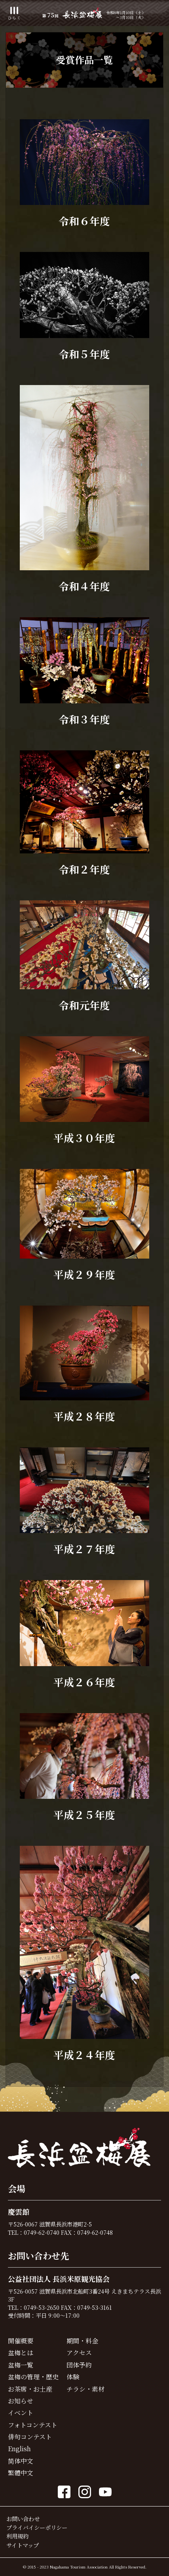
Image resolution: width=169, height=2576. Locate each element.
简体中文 (20, 2460)
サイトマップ (22, 2545)
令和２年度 (84, 869)
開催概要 (20, 2340)
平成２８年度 (84, 1416)
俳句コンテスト (30, 2436)
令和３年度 (84, 719)
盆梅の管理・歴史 (33, 2376)
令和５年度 (84, 353)
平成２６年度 (84, 1681)
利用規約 (17, 2536)
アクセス (79, 2352)
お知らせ (20, 2400)
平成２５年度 (84, 1814)
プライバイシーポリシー (36, 2527)
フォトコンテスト (32, 2424)
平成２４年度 (84, 2054)
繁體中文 (20, 2472)
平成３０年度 (84, 1137)
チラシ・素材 (85, 2389)
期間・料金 (82, 2340)
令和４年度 (84, 586)
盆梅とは (20, 2352)
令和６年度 (84, 220)
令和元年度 (84, 1005)
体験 (72, 2376)
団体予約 (79, 2364)
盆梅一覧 (20, 2364)
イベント (20, 2412)
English (19, 2448)
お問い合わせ (23, 2518)
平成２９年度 (84, 1274)
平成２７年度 (84, 1548)
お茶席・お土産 (30, 2389)
